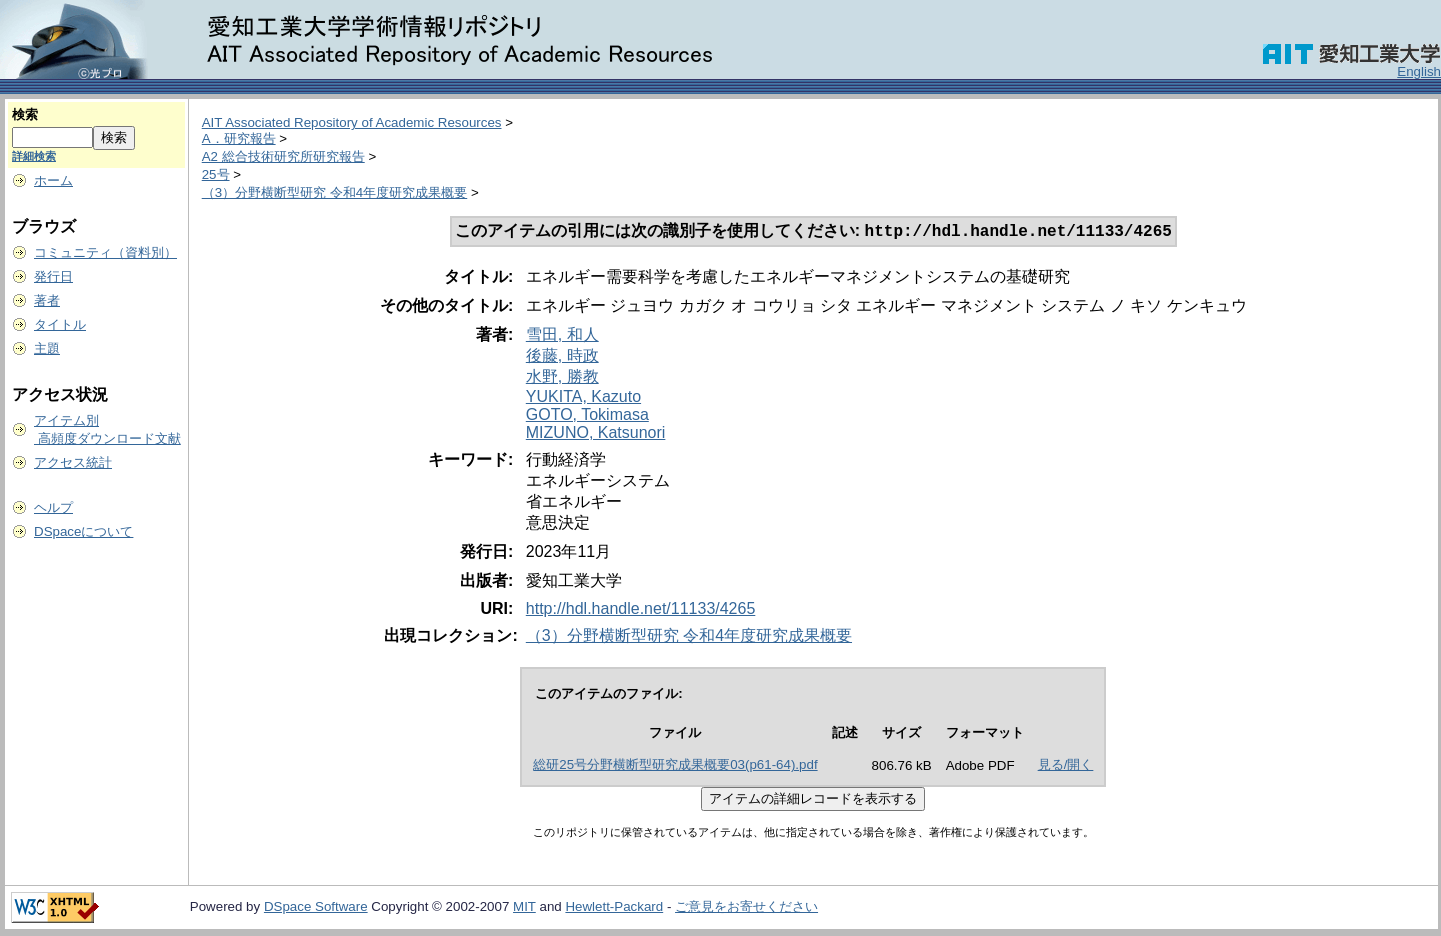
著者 (47, 300)
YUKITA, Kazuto (583, 398)
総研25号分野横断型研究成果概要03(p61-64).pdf (675, 766)
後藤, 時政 (562, 357)
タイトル (60, 324)
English (1419, 71)
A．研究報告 (239, 138)
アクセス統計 (73, 462)
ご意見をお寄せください (746, 908)
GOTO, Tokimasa (587, 416)
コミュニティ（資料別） (105, 252)
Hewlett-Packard (614, 908)
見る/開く (1066, 766)
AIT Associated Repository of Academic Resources (352, 122)
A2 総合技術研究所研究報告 (283, 156)
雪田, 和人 (562, 336)
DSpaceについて (83, 531)
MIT (524, 908)
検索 (25, 114)
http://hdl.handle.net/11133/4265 (641, 610)
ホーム (53, 180)
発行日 (53, 276)
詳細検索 (34, 156)
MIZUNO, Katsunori (596, 434)
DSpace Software (316, 908)
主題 (47, 348)
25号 (216, 174)
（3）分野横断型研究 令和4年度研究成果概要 (335, 192)
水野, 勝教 (562, 378)
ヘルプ (53, 507)
